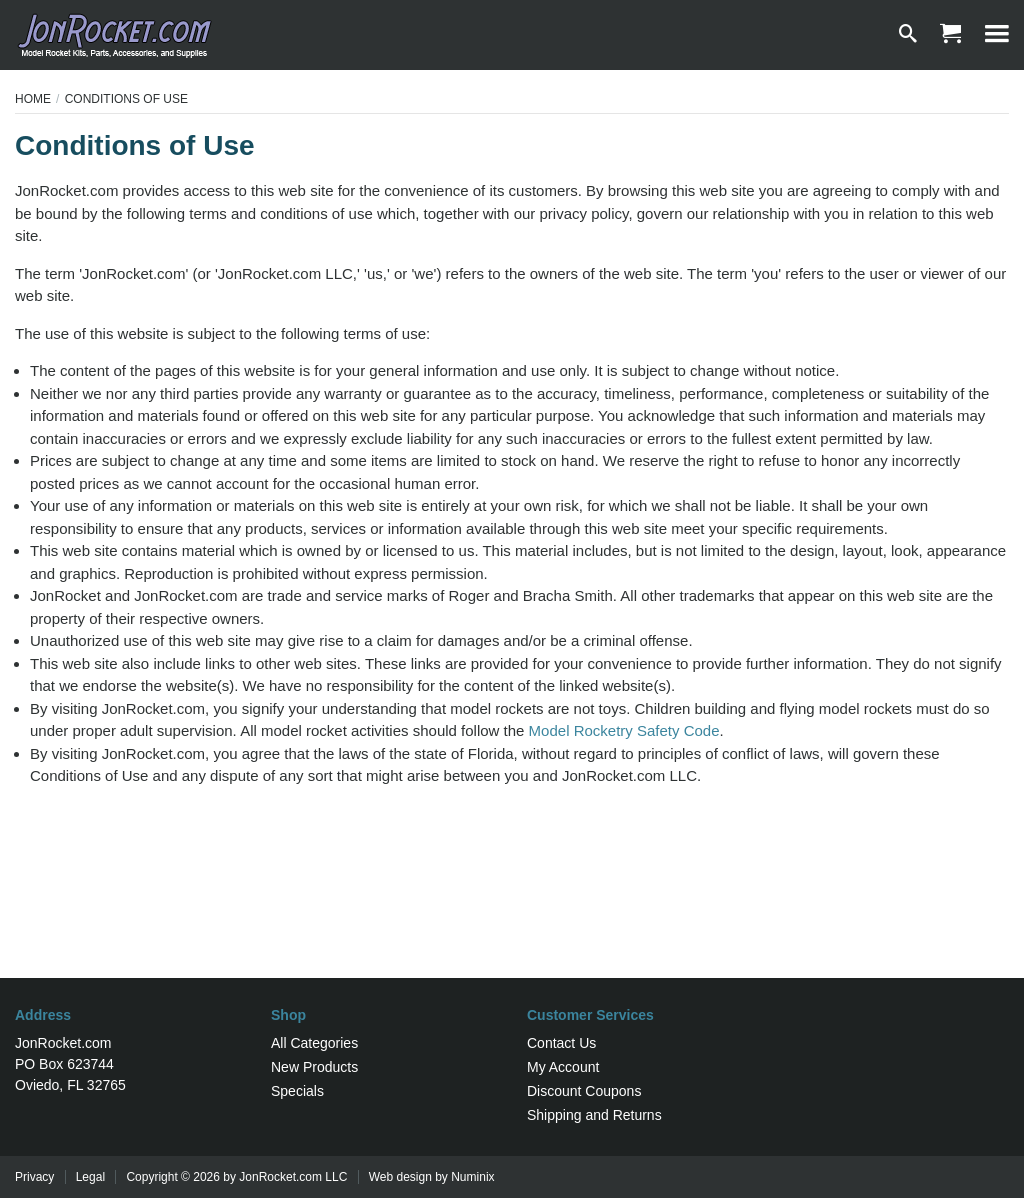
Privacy (34, 1177)
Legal (90, 1177)
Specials (297, 1091)
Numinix (472, 1177)
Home (33, 99)
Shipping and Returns (594, 1115)
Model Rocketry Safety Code (624, 730)
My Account (563, 1067)
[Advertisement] (512, 913)
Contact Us (561, 1043)
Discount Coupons (584, 1091)
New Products (314, 1067)
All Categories (314, 1043)
